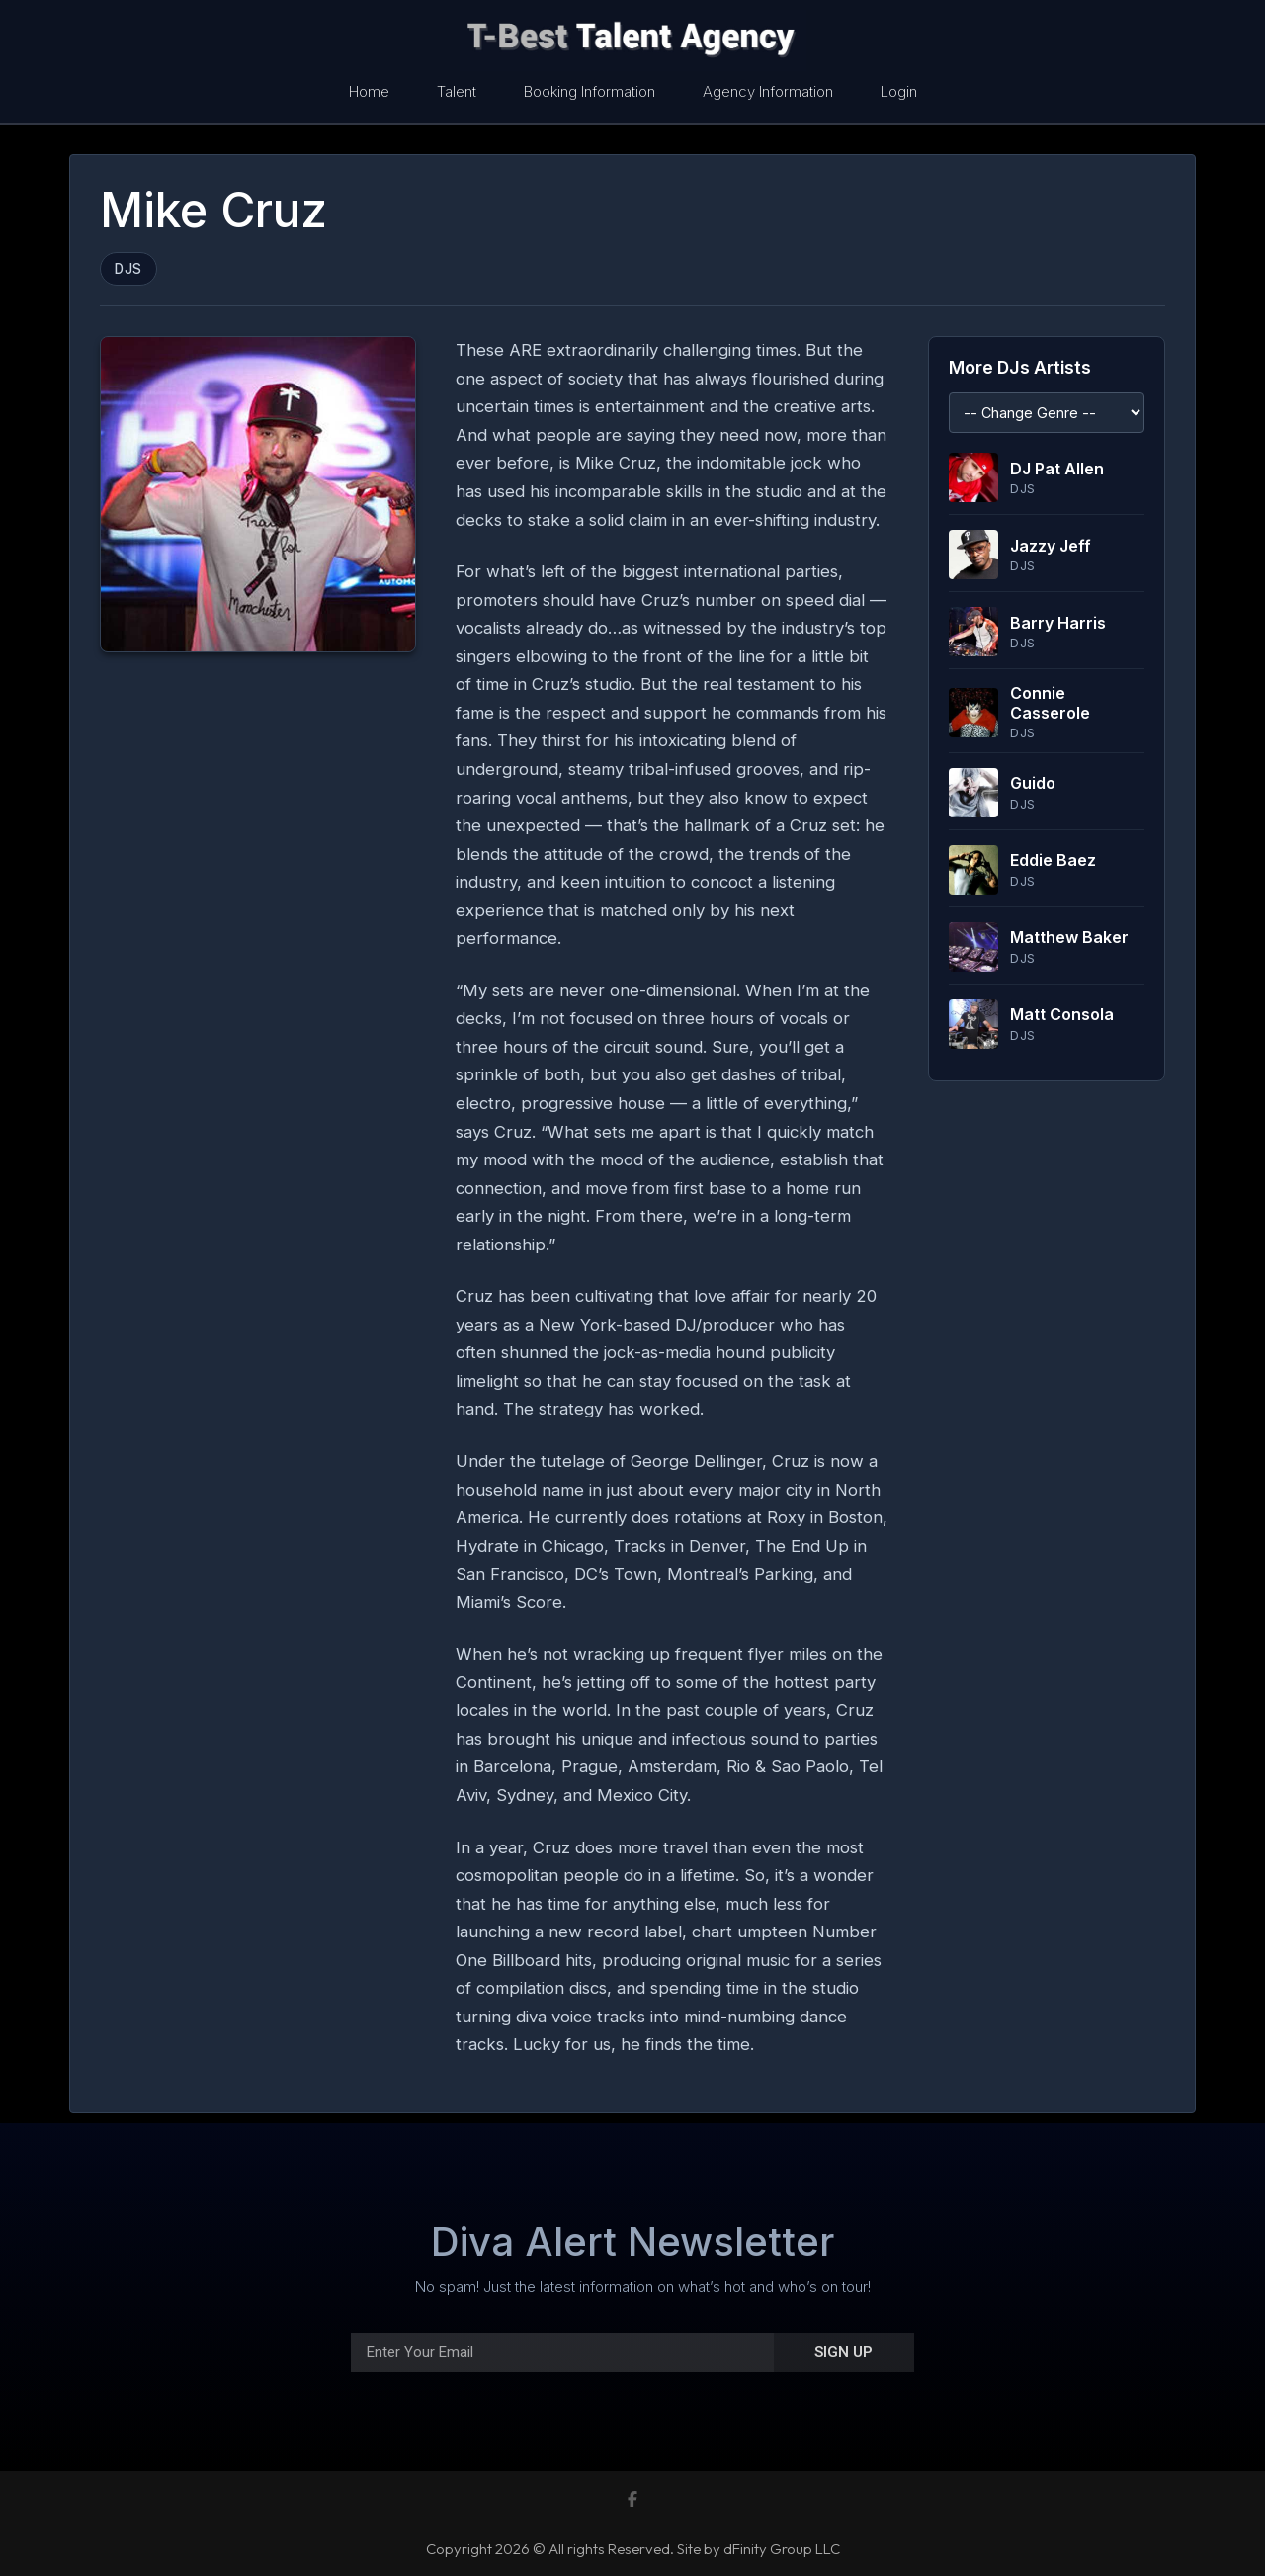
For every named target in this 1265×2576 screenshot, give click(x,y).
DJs (128, 269)
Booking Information (589, 91)
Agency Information (768, 91)
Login (899, 91)
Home (369, 91)
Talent (456, 91)
